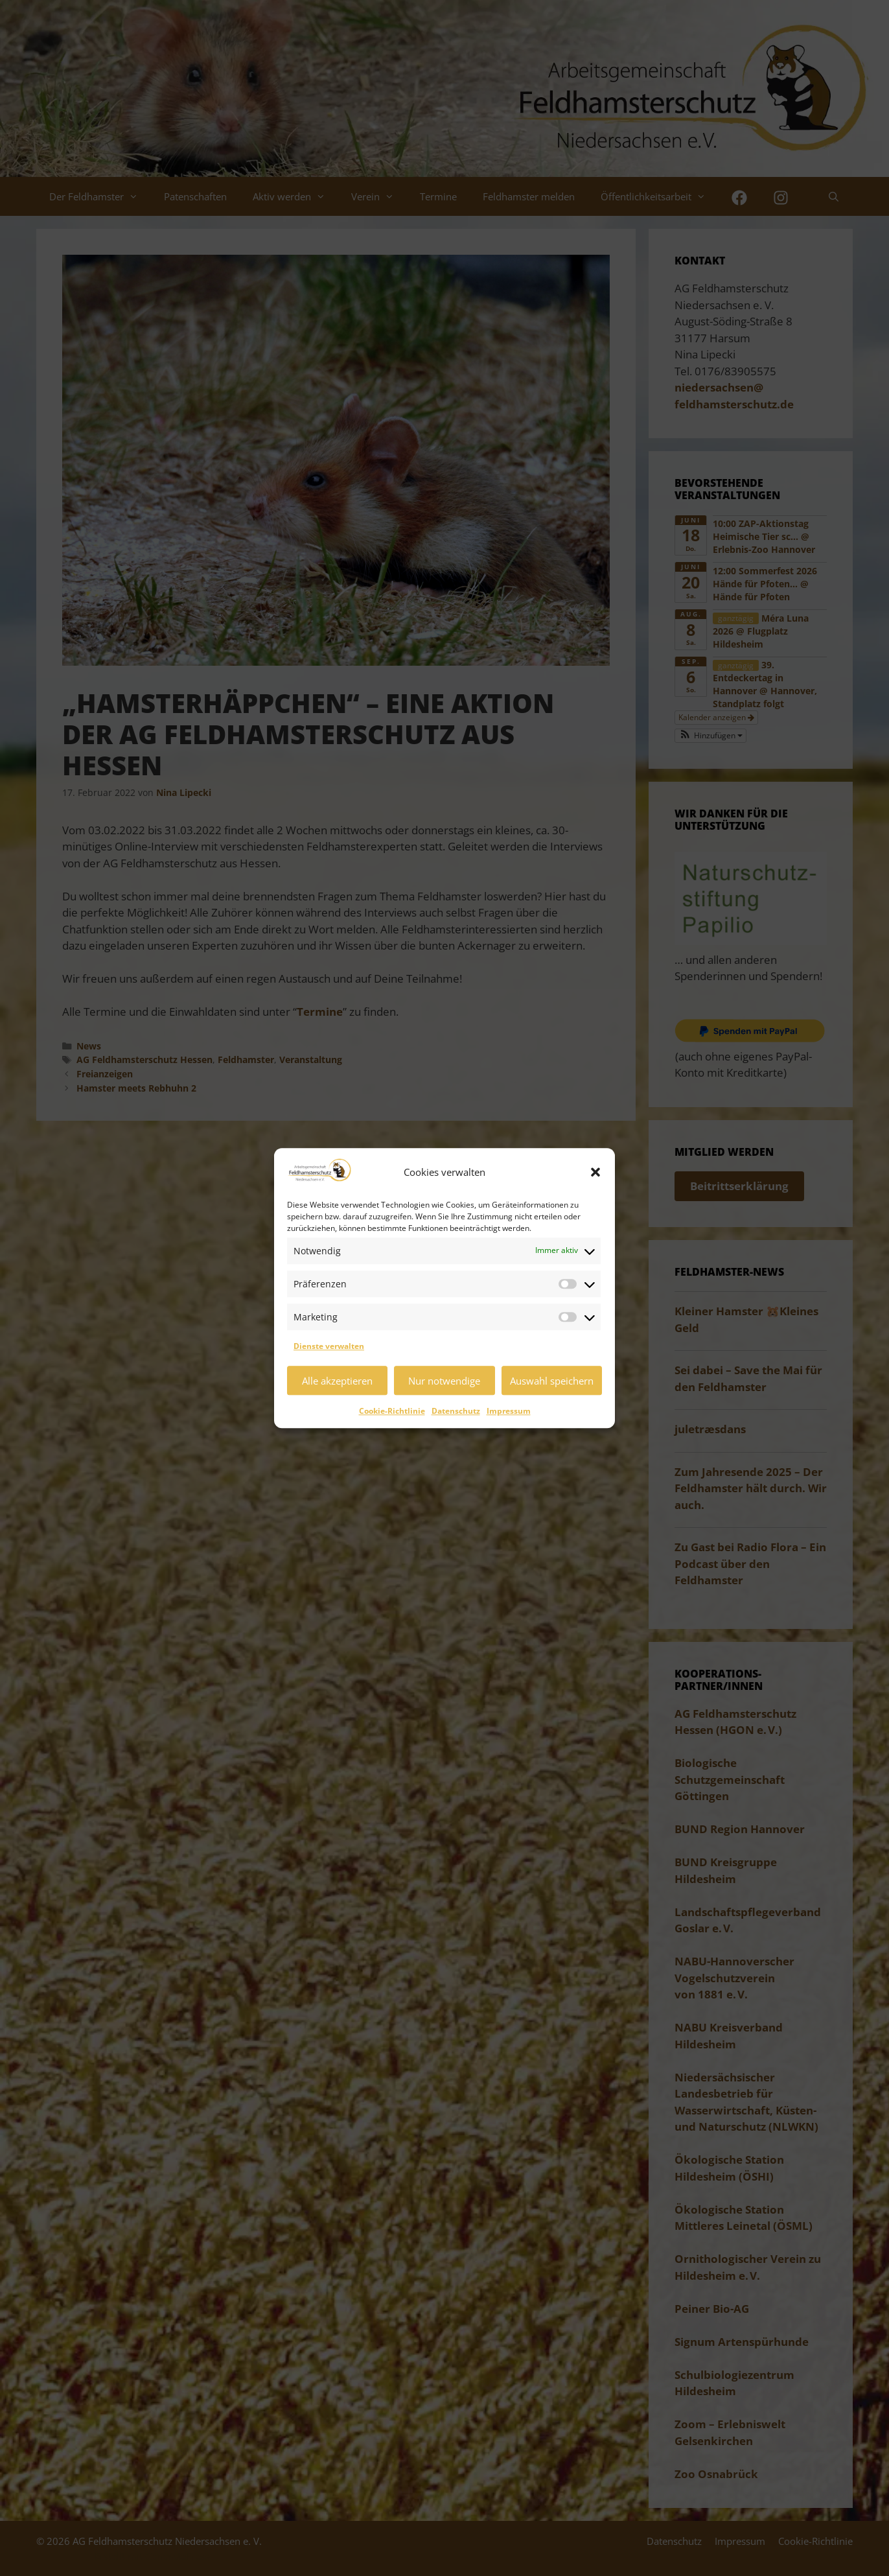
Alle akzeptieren (337, 1380)
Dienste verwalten (329, 1346)
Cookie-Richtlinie (392, 1410)
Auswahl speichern (552, 1380)
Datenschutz (456, 1410)
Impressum (509, 1410)
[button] (595, 1171)
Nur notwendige (444, 1380)
